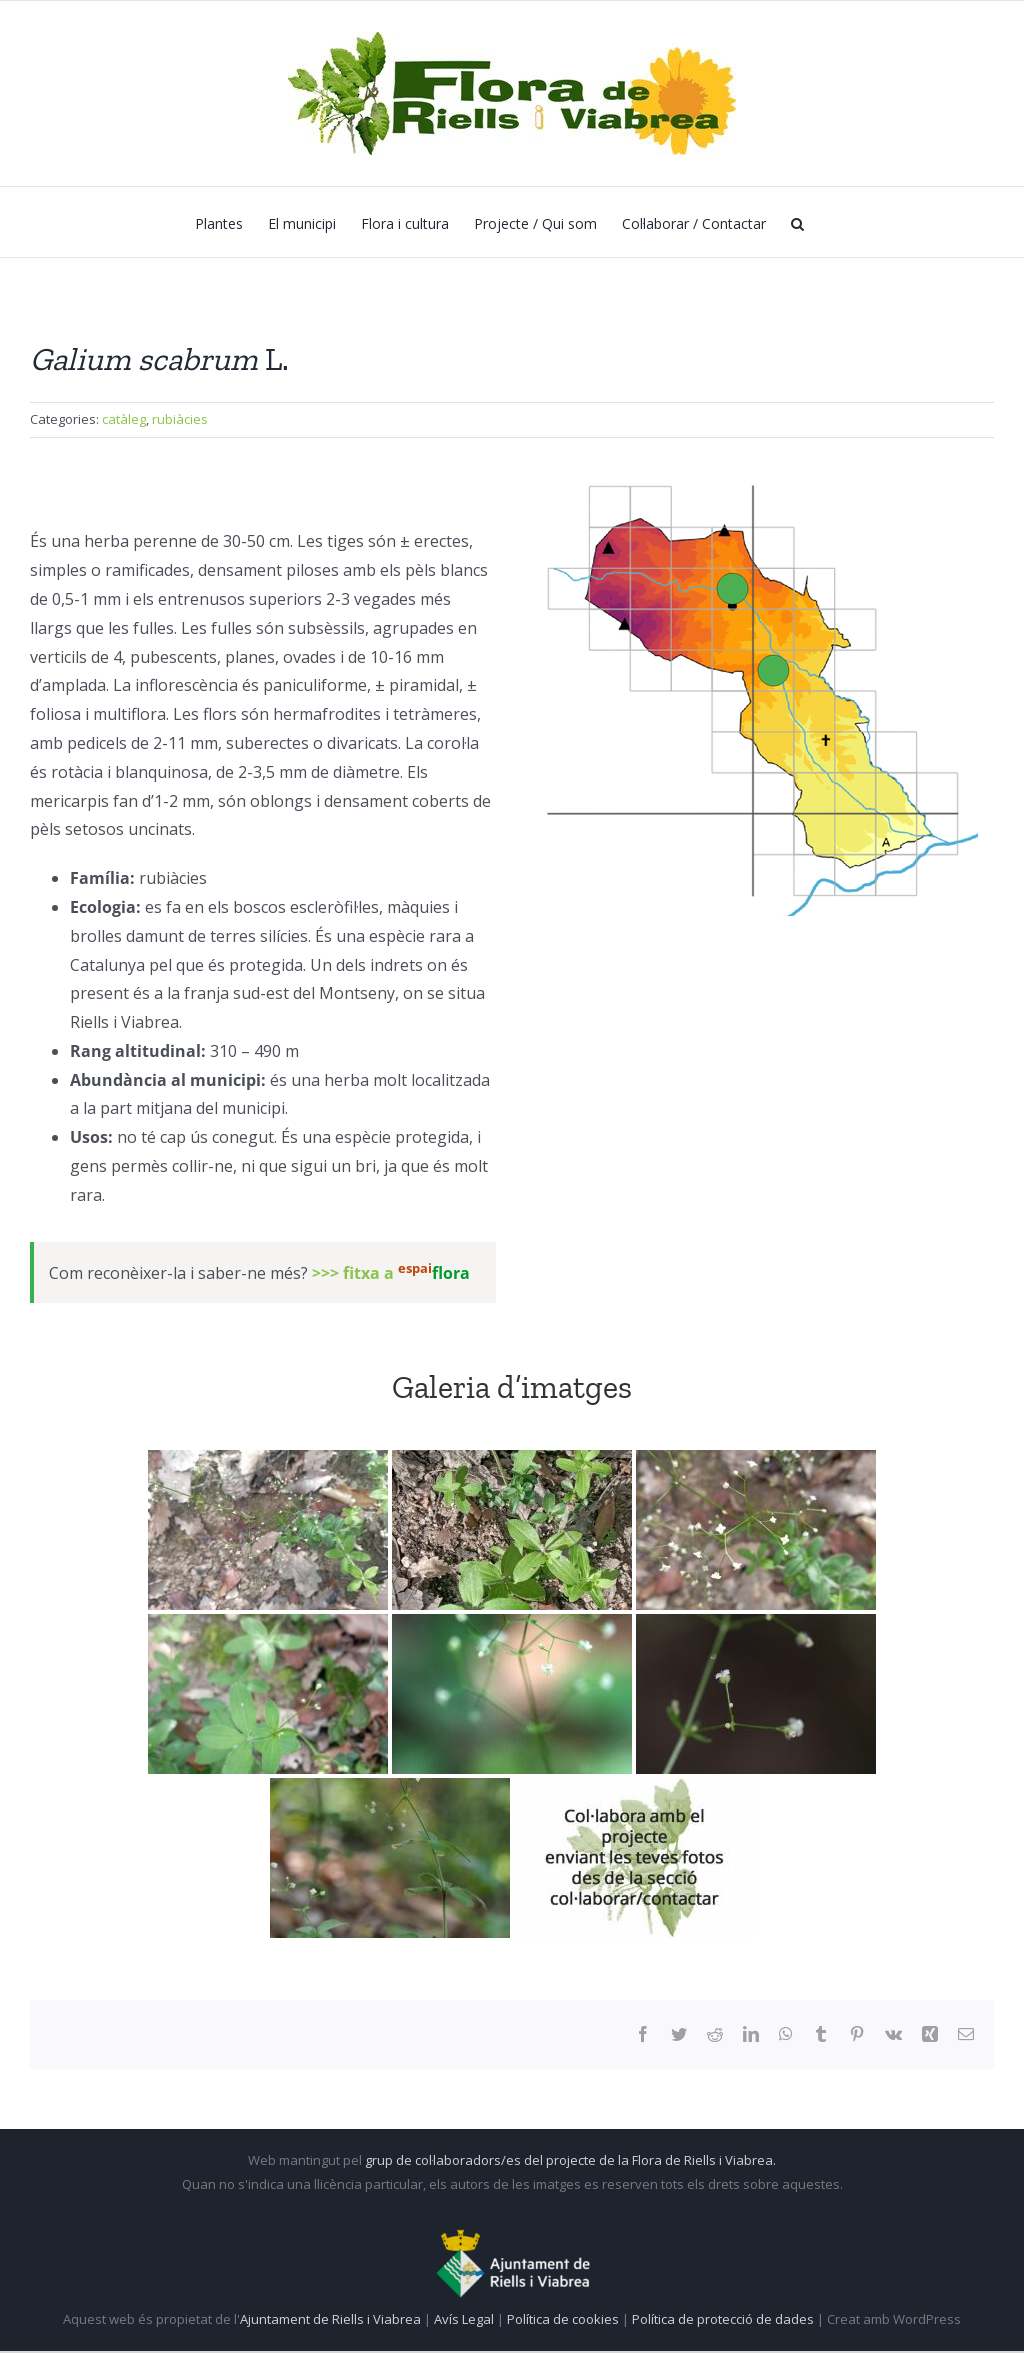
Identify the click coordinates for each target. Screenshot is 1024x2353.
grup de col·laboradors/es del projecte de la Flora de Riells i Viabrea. (570, 2160)
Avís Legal (464, 2319)
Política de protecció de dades (724, 2319)
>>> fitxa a (391, 1273)
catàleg (124, 419)
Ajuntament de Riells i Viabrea (330, 2319)
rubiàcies (180, 419)
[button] (797, 222)
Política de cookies (564, 2319)
